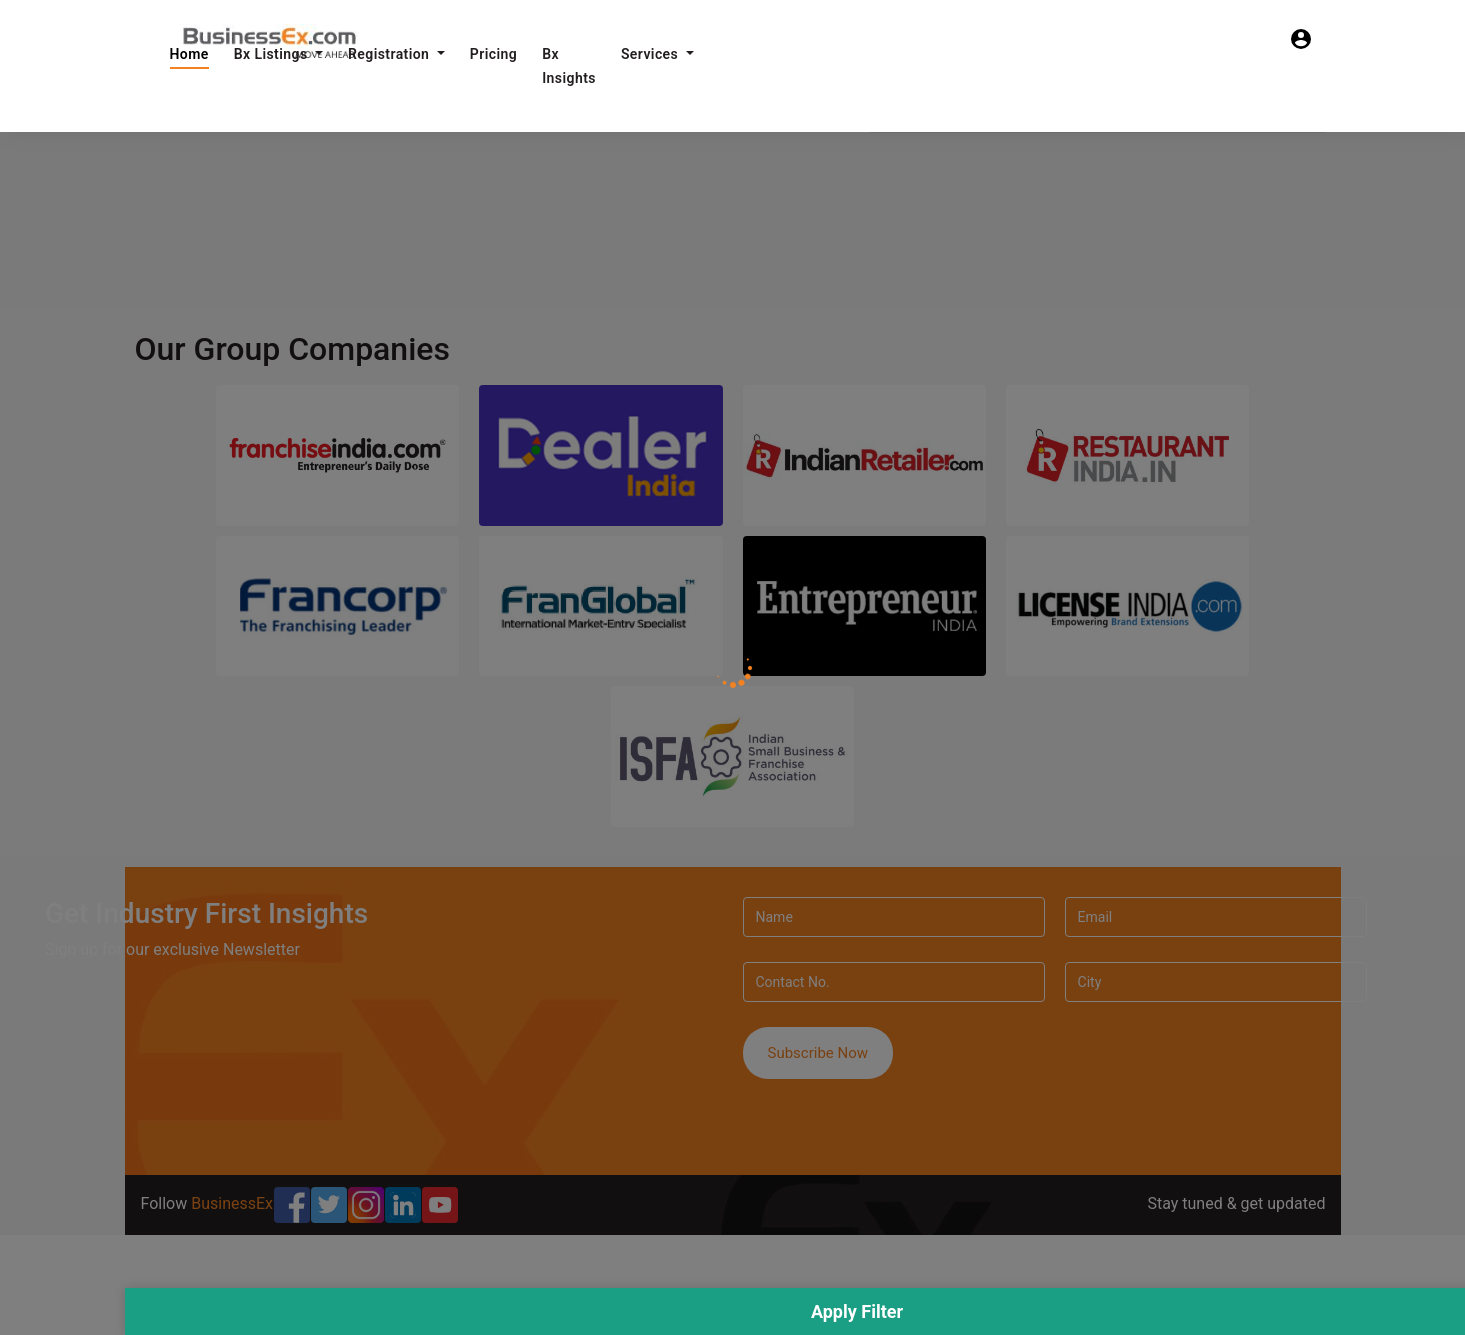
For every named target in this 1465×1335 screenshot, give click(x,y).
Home (189, 54)
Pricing (493, 54)
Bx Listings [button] (273, 54)
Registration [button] (390, 54)
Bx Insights (569, 66)
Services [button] (651, 54)
